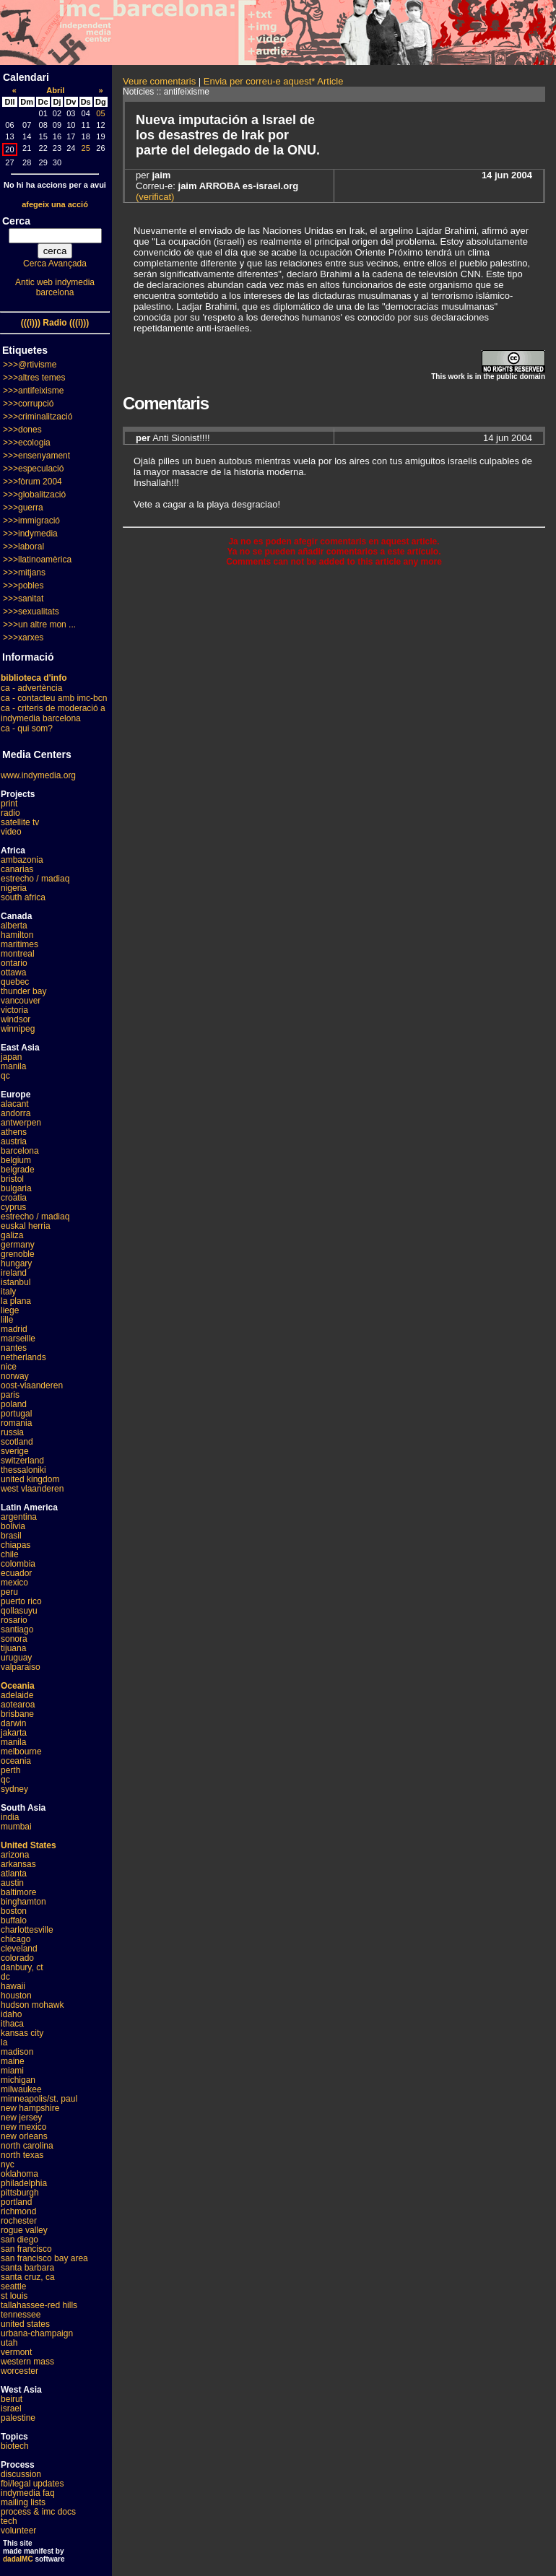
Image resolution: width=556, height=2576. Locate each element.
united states (25, 2324)
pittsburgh (20, 2193)
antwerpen (21, 1123)
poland (14, 1404)
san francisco (26, 2249)
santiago (17, 1629)
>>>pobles (23, 585)
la (4, 2042)
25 (86, 148)
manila (13, 1066)
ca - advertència (31, 688)
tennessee (20, 2315)
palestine (18, 2418)
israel (11, 2408)
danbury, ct (22, 1967)
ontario (14, 963)
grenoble (18, 1254)
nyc (7, 2164)
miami (12, 2071)
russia (12, 1432)
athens (14, 1132)
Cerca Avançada (55, 263)
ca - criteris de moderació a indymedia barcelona (53, 713)
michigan (18, 2080)
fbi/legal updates (32, 2484)
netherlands (23, 1357)
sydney (14, 1789)
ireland (14, 1273)
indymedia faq (28, 2493)
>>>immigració (31, 520)
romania (16, 1423)
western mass (27, 2362)
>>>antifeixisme (33, 391)
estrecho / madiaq (35, 879)
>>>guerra (23, 507)
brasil (11, 1536)
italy (8, 1292)
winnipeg (18, 1029)
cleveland (19, 1949)
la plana (16, 1301)
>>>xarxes (23, 637)
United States (28, 1845)
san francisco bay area (44, 2258)
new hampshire (30, 2108)
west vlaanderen (32, 1489)
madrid (14, 1329)
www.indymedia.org (38, 775)
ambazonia (22, 860)
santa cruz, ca (28, 2277)
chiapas (15, 1545)
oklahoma (19, 2174)
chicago (15, 1939)
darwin (13, 1723)
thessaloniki (23, 1470)
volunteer (18, 2530)
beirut (11, 2399)
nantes (14, 1348)
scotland (17, 1442)
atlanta (14, 1873)
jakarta (14, 1733)
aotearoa (18, 1705)
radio (10, 813)
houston (16, 1995)
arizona (15, 1855)
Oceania (18, 1686)
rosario (14, 1620)
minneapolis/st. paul (39, 2099)
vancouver (20, 1001)
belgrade (18, 1170)
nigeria (14, 888)
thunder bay (23, 991)
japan (11, 1057)
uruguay (16, 1658)
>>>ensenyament (36, 456)
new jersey (21, 2117)
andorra (15, 1113)
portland (16, 2202)
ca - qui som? (27, 728)
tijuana (13, 1648)
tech (9, 2521)
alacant (15, 1104)
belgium (16, 1160)
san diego (19, 2240)
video (11, 832)
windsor (15, 1019)
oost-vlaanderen (32, 1385)
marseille (18, 1338)
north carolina (27, 2146)
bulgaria (16, 1188)
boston (14, 1911)
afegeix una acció (55, 204)
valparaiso (20, 1667)
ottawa (13, 972)
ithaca (12, 2024)
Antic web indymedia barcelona (55, 287)
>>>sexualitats (31, 611)
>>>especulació (33, 469)
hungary (16, 1263)
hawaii (13, 1986)
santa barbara (27, 2268)
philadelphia (24, 2183)
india (10, 1817)
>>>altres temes (34, 378)
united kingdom (30, 1479)
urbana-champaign (37, 2333)
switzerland (22, 1460)
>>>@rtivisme (30, 365)
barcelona (20, 1151)
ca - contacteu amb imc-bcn (54, 698)
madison (17, 2052)
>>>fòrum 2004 (32, 482)
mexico (14, 1583)
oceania (16, 1761)
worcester (19, 2371)
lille (7, 1320)
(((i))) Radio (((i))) (55, 323)
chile (10, 1554)
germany (18, 1245)
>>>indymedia (30, 533)
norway (15, 1376)
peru (9, 1592)
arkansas (18, 1864)
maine (13, 2061)
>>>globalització (34, 494)
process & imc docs (38, 2512)
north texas (22, 2155)
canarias (17, 869)
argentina (19, 1517)
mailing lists (23, 2502)
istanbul (15, 1282)
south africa (23, 897)
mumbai (16, 1827)
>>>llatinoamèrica (37, 559)
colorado (17, 1958)
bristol (12, 1179)
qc (5, 1076)
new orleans (24, 2136)
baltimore (18, 1892)
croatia (14, 1198)
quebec (15, 982)
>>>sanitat (23, 598)
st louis (14, 2296)
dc (5, 1977)
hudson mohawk (32, 2005)
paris (10, 1395)
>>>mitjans (24, 572)
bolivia (13, 1526)
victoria (14, 1010)
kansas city (22, 2033)
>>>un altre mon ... (39, 624)
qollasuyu (19, 1611)
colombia (18, 1564)
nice (9, 1367)
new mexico (23, 2127)
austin (12, 1883)
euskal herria (26, 1226)
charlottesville (27, 1930)
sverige (15, 1451)
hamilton (17, 935)
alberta (14, 926)
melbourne (21, 1751)
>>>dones (22, 430)
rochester (19, 2221)
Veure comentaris (159, 81)
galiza (12, 1235)
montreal (18, 954)
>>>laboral (23, 546)
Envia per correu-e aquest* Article (274, 81)
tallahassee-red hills (39, 2305)
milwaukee (21, 2089)
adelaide (17, 1695)
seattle (13, 2286)
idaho (11, 2014)
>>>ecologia (27, 443)
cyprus (13, 1207)
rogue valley (24, 2230)
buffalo (14, 1920)
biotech (15, 2446)
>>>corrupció (28, 404)
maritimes (19, 944)
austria (14, 1141)
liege (10, 1310)
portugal (16, 1414)
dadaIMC (18, 2559)
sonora (14, 1639)
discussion (21, 2474)
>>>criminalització (37, 417)
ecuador (16, 1573)
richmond (18, 2211)
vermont (16, 2352)
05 (100, 113)
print (9, 804)
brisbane (17, 1714)
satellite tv (20, 822)
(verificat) (155, 196)
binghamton (23, 1902)
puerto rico (21, 1601)
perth (10, 1770)
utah (9, 2343)
